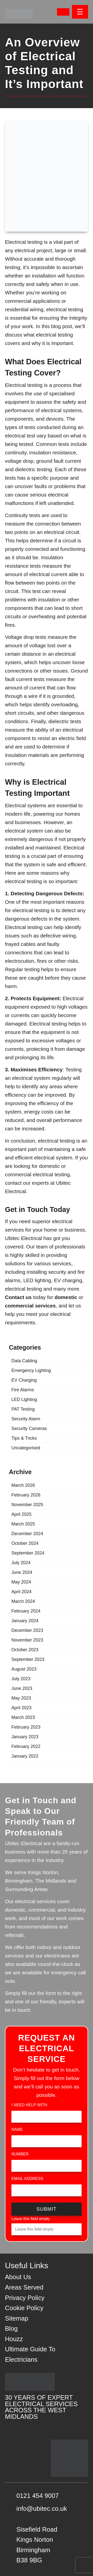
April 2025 (21, 1514)
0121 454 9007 (37, 2495)
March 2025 (23, 1523)
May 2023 (21, 1698)
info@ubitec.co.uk (41, 2508)
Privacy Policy (24, 2297)
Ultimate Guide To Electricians (30, 2354)
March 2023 (23, 1717)
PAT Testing (23, 1409)
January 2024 (24, 1620)
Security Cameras (29, 1428)
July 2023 (21, 1678)
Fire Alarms (22, 1389)
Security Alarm (25, 1418)
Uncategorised (25, 1447)
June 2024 (21, 1572)
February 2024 (25, 1611)
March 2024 (23, 1601)
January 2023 (24, 1736)
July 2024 (21, 1562)
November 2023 (27, 1640)
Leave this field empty (30, 2219)
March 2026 (23, 1485)
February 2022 (25, 1746)
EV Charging (24, 1380)
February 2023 (25, 1727)
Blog (11, 2328)
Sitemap (16, 2318)
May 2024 (21, 1582)
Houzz (14, 2338)
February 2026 (25, 1494)
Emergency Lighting (31, 1370)
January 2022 (24, 1756)
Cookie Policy (24, 2307)
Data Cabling (24, 1360)
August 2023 (23, 1669)
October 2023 (24, 1649)
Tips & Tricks (24, 1438)
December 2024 (27, 1533)
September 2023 (27, 1659)
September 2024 (27, 1553)
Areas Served (24, 2287)
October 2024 (24, 1543)
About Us (18, 2276)
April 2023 (21, 1707)
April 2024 (21, 1591)
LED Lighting (24, 1399)
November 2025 (27, 1504)
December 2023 (27, 1630)
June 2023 (21, 1688)
